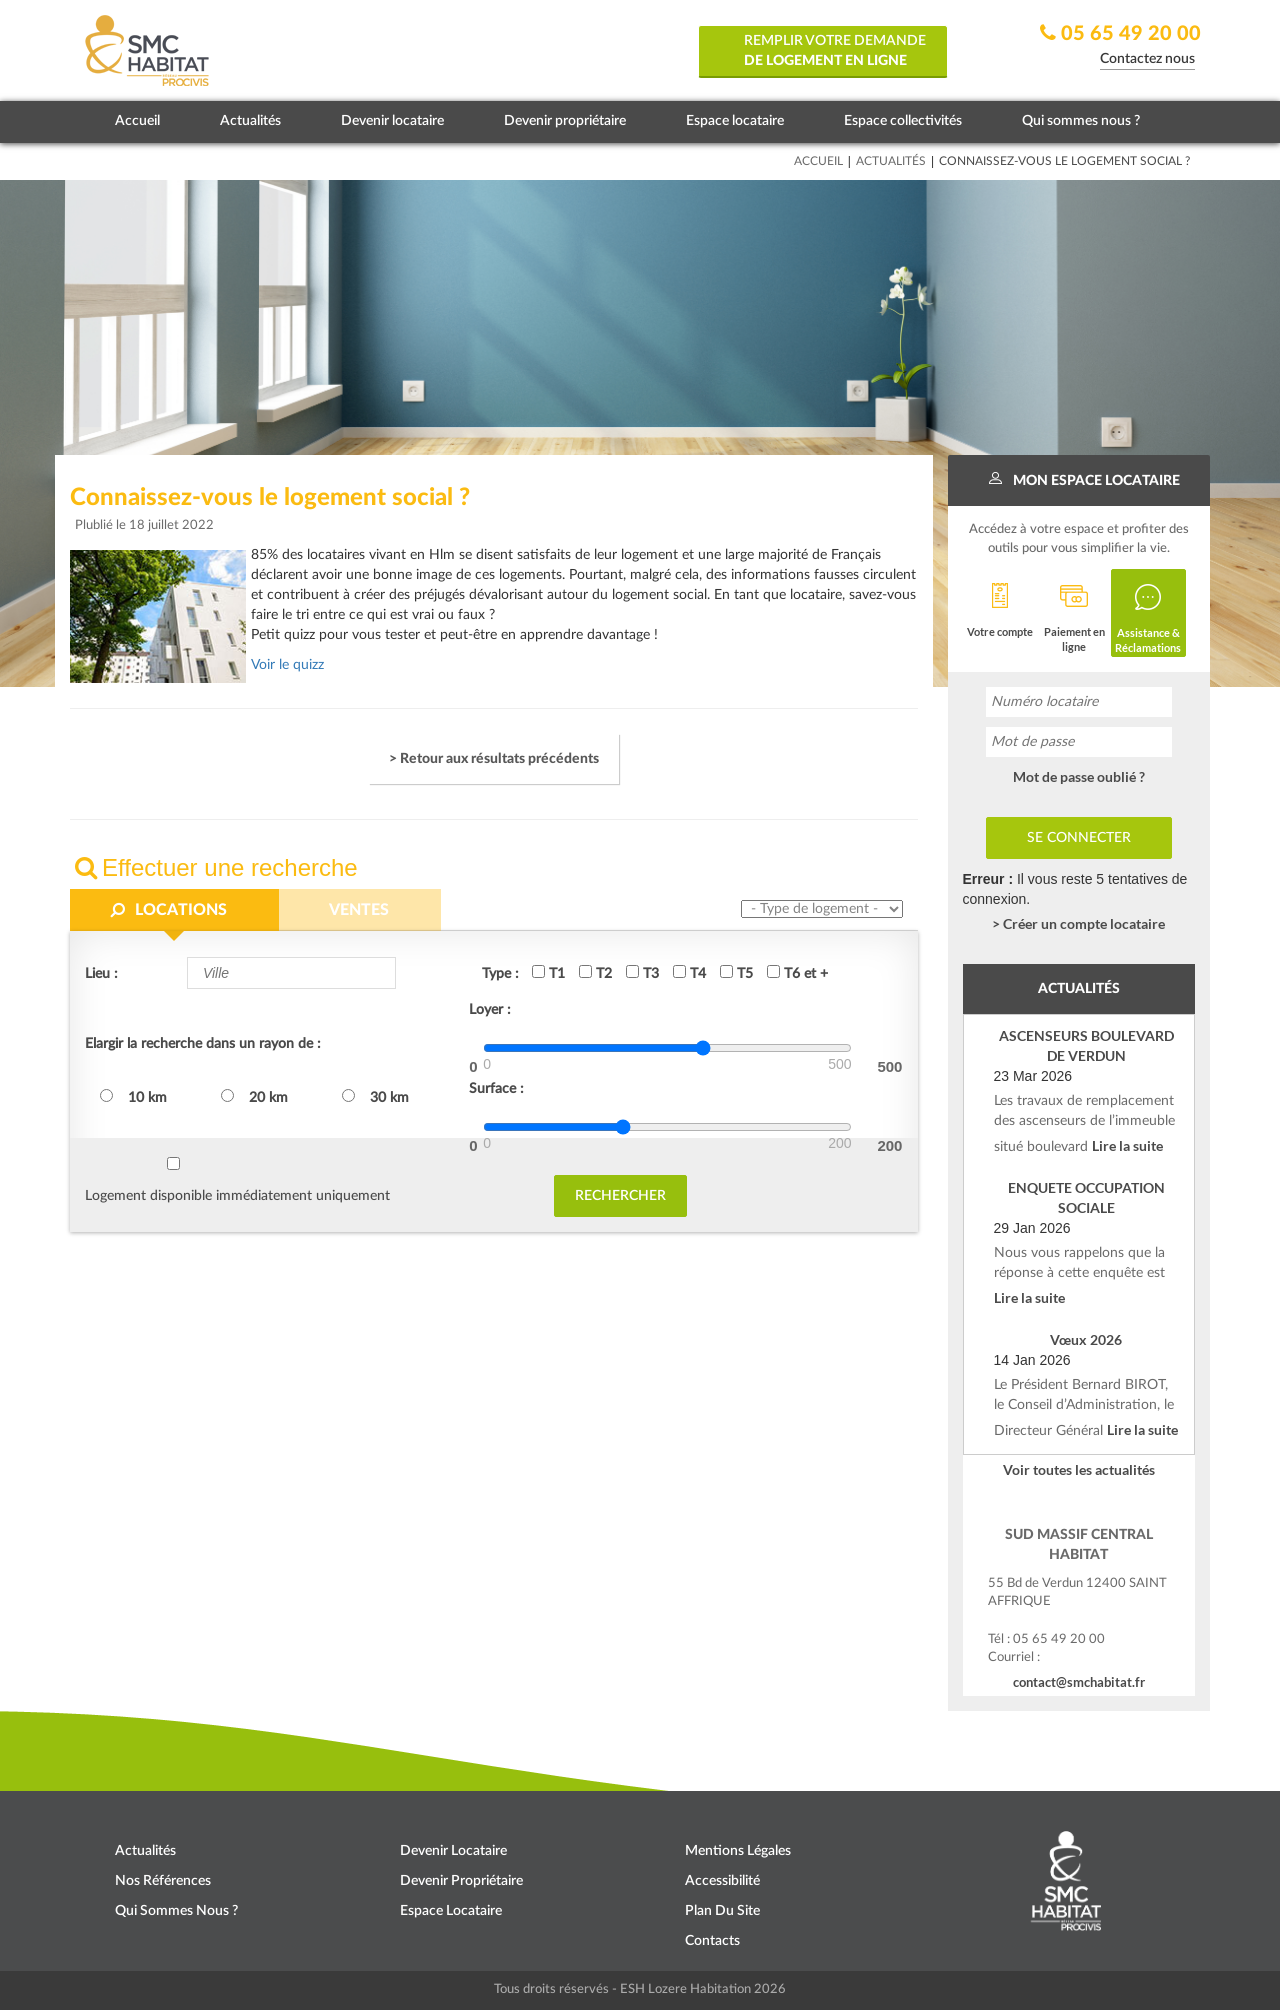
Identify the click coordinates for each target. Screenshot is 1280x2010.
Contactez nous (1147, 59)
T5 (736, 973)
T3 (642, 973)
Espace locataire (735, 121)
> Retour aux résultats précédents (494, 759)
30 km (375, 1097)
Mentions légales (738, 1851)
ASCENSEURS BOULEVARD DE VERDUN (1086, 1045)
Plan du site (722, 1911)
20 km (254, 1097)
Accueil (137, 121)
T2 (595, 973)
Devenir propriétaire (565, 121)
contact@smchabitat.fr (1079, 1682)
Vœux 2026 (1086, 1339)
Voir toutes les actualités (1079, 1469)
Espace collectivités (903, 121)
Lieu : (101, 974)
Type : (500, 974)
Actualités (250, 121)
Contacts (712, 1941)
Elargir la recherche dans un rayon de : (203, 1044)
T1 (548, 973)
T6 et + (797, 973)
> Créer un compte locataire (1078, 923)
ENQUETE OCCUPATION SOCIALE (1086, 1197)
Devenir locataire (392, 121)
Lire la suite (1127, 1145)
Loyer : (490, 1010)
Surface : (496, 1089)
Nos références (163, 1881)
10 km (133, 1097)
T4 (689, 973)
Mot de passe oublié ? (1079, 776)
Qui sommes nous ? (1081, 121)
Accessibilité (722, 1881)
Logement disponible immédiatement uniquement (237, 1196)
